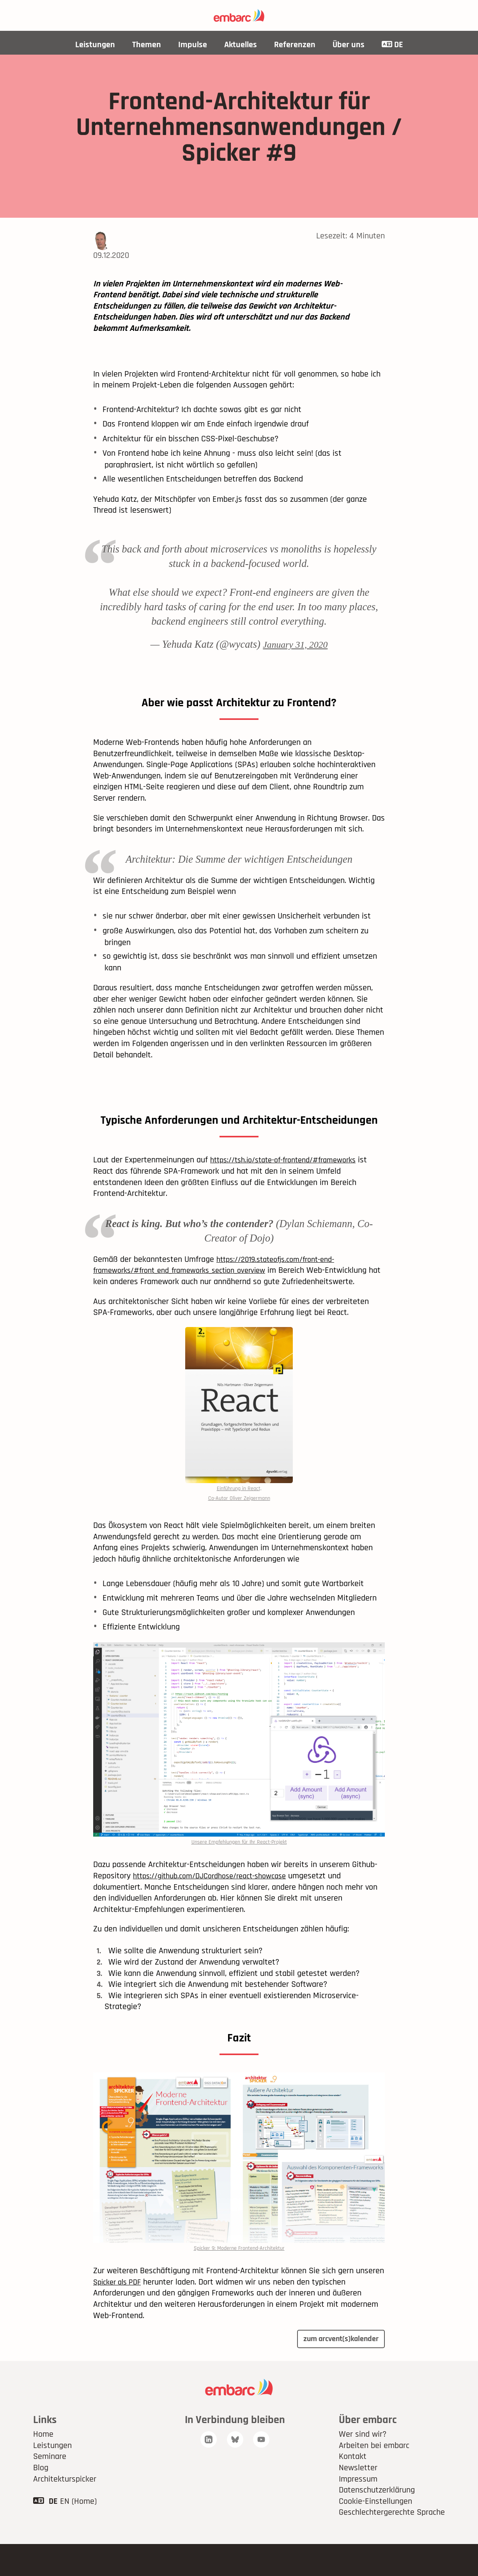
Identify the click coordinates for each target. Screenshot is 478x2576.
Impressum (358, 2501)
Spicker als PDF (120, 2302)
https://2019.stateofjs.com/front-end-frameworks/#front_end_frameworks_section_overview (220, 1281)
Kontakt (352, 2478)
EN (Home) (78, 2523)
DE (392, 44)
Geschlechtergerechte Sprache (392, 2534)
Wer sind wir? (362, 2456)
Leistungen (95, 44)
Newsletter (358, 2490)
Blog (40, 2490)
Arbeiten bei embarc (374, 2467)
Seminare (49, 2478)
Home (43, 2456)
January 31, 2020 (295, 644)
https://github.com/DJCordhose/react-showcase (217, 1895)
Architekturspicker (64, 2501)
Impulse (192, 44)
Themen (146, 44)
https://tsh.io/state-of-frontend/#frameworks (291, 1176)
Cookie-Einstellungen (375, 2523)
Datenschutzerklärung (377, 2512)
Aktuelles (240, 44)
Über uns (348, 44)
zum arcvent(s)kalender (336, 2360)
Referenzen (294, 44)
